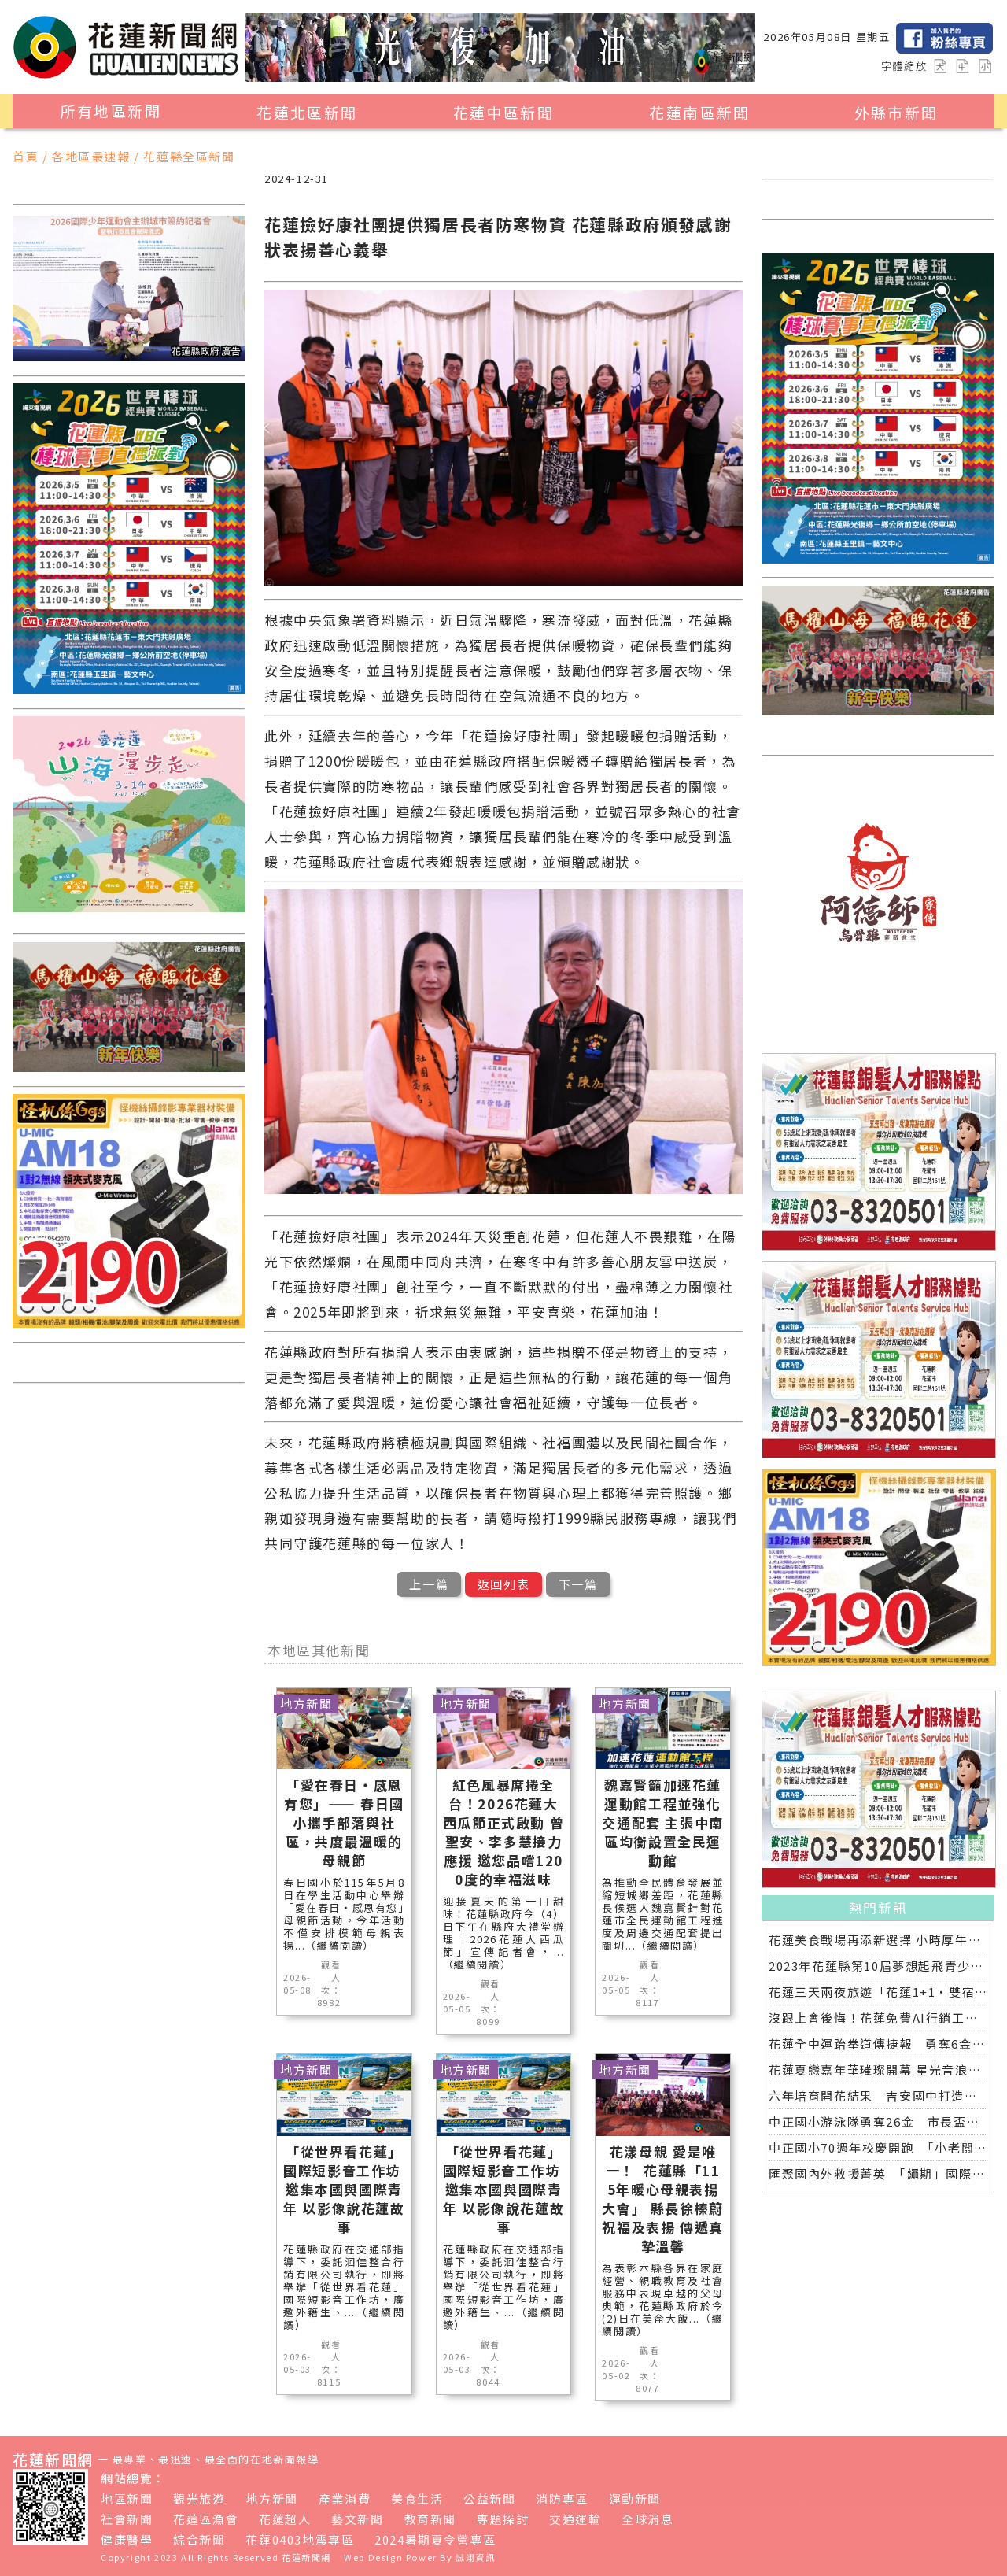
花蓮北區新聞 (306, 112)
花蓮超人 (285, 2519)
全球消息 (647, 2519)
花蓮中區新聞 (503, 112)
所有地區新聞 (111, 111)
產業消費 (345, 2498)
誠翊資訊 (475, 2557)
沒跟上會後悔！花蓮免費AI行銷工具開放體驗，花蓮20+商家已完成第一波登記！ (878, 2017)
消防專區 (562, 2498)
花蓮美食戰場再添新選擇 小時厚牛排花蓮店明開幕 (878, 1939)
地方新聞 (271, 2498)
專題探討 (503, 2519)
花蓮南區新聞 (699, 112)
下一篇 (578, 1584)
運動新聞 (635, 2498)
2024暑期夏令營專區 (435, 2539)
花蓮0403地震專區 (299, 2539)
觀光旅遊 (199, 2498)
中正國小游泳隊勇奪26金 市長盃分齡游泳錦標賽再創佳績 (878, 2121)
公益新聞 (489, 2498)
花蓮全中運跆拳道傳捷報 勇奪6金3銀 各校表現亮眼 (878, 2043)
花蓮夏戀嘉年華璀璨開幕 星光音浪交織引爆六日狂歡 (878, 2069)
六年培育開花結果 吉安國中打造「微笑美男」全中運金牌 (878, 2095)
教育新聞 (430, 2519)
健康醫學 (127, 2539)
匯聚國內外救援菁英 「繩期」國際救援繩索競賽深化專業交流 (878, 2173)
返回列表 (503, 1584)
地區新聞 (127, 2498)
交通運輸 (575, 2519)
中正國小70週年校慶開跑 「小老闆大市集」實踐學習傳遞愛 (878, 2147)
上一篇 (428, 1584)
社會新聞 (127, 2519)
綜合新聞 (199, 2539)
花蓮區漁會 (205, 2519)
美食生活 (417, 2498)
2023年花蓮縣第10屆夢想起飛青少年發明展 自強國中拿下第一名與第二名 (878, 1965)
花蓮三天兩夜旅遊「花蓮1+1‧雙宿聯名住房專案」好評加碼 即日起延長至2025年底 (878, 1991)
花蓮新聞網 (306, 2557)
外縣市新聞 (896, 112)
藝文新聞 (357, 2519)
